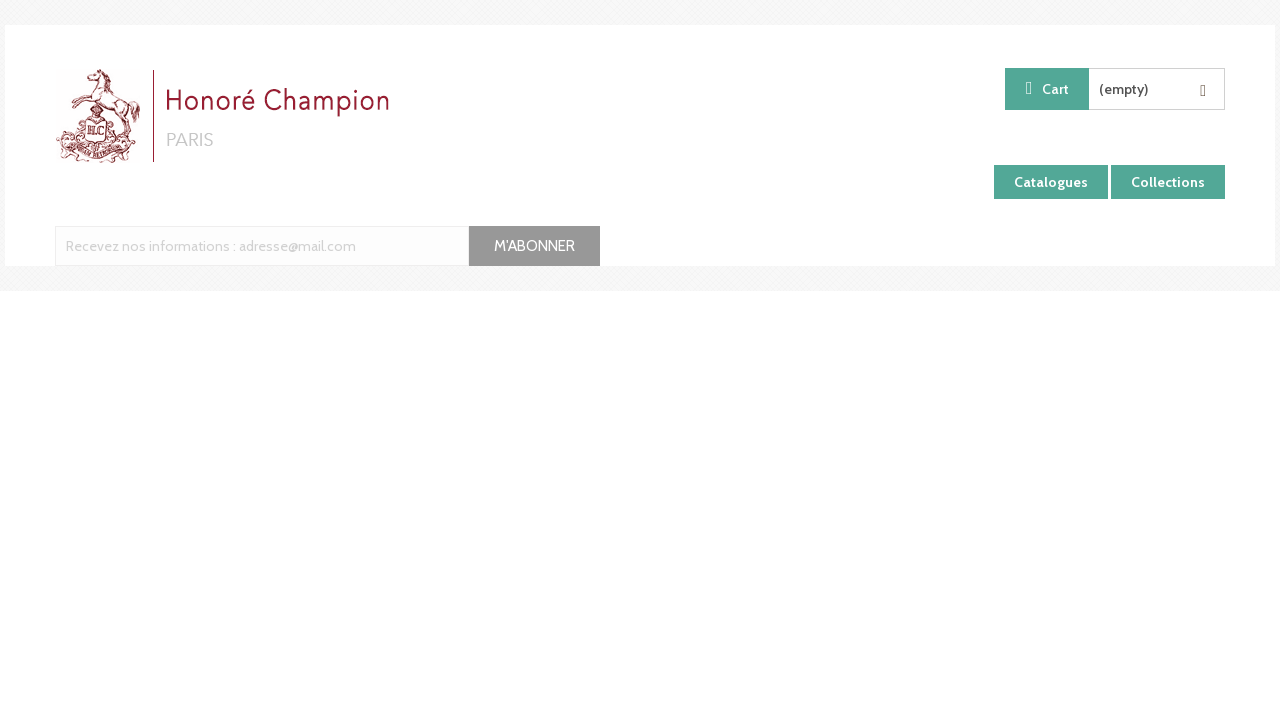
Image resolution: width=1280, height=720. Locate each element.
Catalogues (1051, 182)
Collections (1168, 182)
